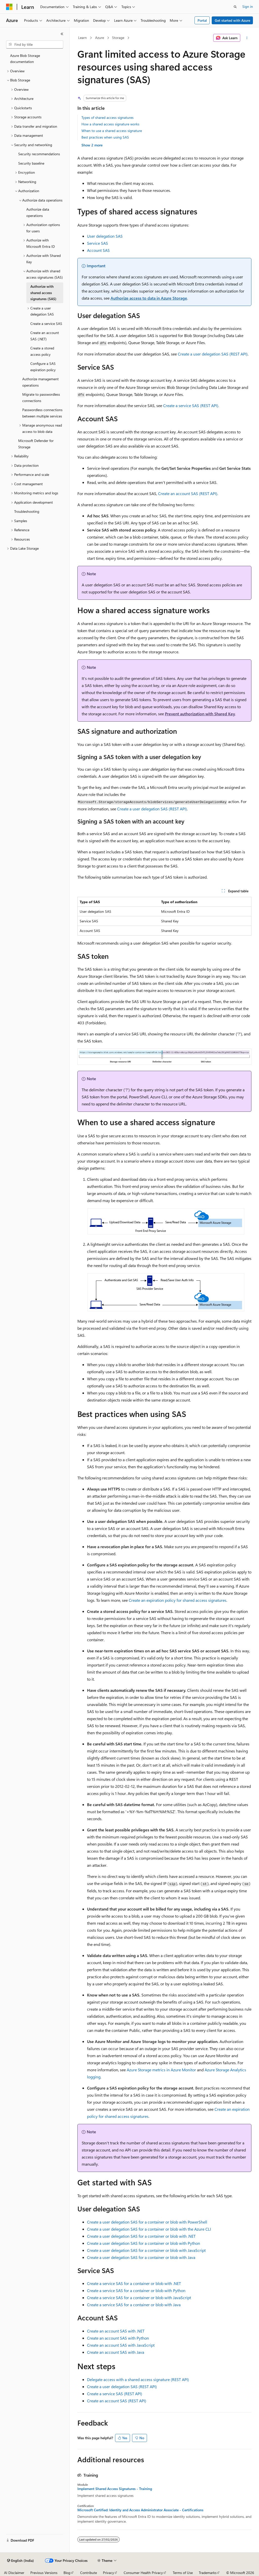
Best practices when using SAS (105, 137)
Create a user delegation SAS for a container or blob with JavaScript (146, 2250)
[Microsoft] (9, 7)
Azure (99, 37)
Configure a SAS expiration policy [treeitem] (43, 366)
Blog (66, 2572)
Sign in (247, 6)
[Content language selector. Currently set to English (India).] (20, 2561)
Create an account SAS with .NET (115, 2331)
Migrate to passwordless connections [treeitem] (41, 397)
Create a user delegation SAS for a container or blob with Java (141, 2257)
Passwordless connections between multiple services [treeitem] (42, 412)
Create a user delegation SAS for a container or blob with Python (143, 2243)
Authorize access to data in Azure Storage (149, 298)
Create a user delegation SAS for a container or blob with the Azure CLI (149, 2229)
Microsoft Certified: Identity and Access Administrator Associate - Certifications (140, 2510)
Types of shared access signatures (107, 117)
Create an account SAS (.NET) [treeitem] (44, 335)
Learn (82, 37)
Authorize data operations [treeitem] (37, 212)
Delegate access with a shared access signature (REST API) (138, 2379)
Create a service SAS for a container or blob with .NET (134, 2283)
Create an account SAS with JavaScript (121, 2345)
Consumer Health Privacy (143, 2572)
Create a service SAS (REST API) (190, 405)
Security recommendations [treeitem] (39, 153)
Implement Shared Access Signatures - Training (114, 2488)
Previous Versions (43, 2572)
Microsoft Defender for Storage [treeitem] (36, 443)
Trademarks (208, 2572)
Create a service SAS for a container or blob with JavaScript (139, 2297)
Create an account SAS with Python (118, 2338)
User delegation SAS (105, 236)
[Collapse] (62, 33)
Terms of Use (183, 2572)
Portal (202, 20)
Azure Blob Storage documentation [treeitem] (25, 58)
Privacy (108, 2572)
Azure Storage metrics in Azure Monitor (161, 2069)
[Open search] (235, 6)
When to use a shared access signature (111, 130)
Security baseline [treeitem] (31, 163)
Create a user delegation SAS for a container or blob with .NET (141, 2236)
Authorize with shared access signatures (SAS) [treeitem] (43, 292)
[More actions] (246, 38)
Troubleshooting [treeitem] (26, 511)
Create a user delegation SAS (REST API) (213, 354)
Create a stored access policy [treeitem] (42, 351)
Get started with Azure (232, 20)
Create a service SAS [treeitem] (46, 323)
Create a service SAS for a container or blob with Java (134, 2304)
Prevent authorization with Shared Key (200, 713)
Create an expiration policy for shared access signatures (177, 1600)
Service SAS (97, 243)
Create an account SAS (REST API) (187, 493)
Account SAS (98, 250)
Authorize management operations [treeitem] (40, 382)
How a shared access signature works (110, 124)
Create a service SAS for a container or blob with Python (136, 2290)
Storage (118, 37)
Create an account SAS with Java (115, 2352)
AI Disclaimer (14, 2572)
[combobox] (34, 44)
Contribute (88, 2572)
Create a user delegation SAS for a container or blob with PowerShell (147, 2222)
